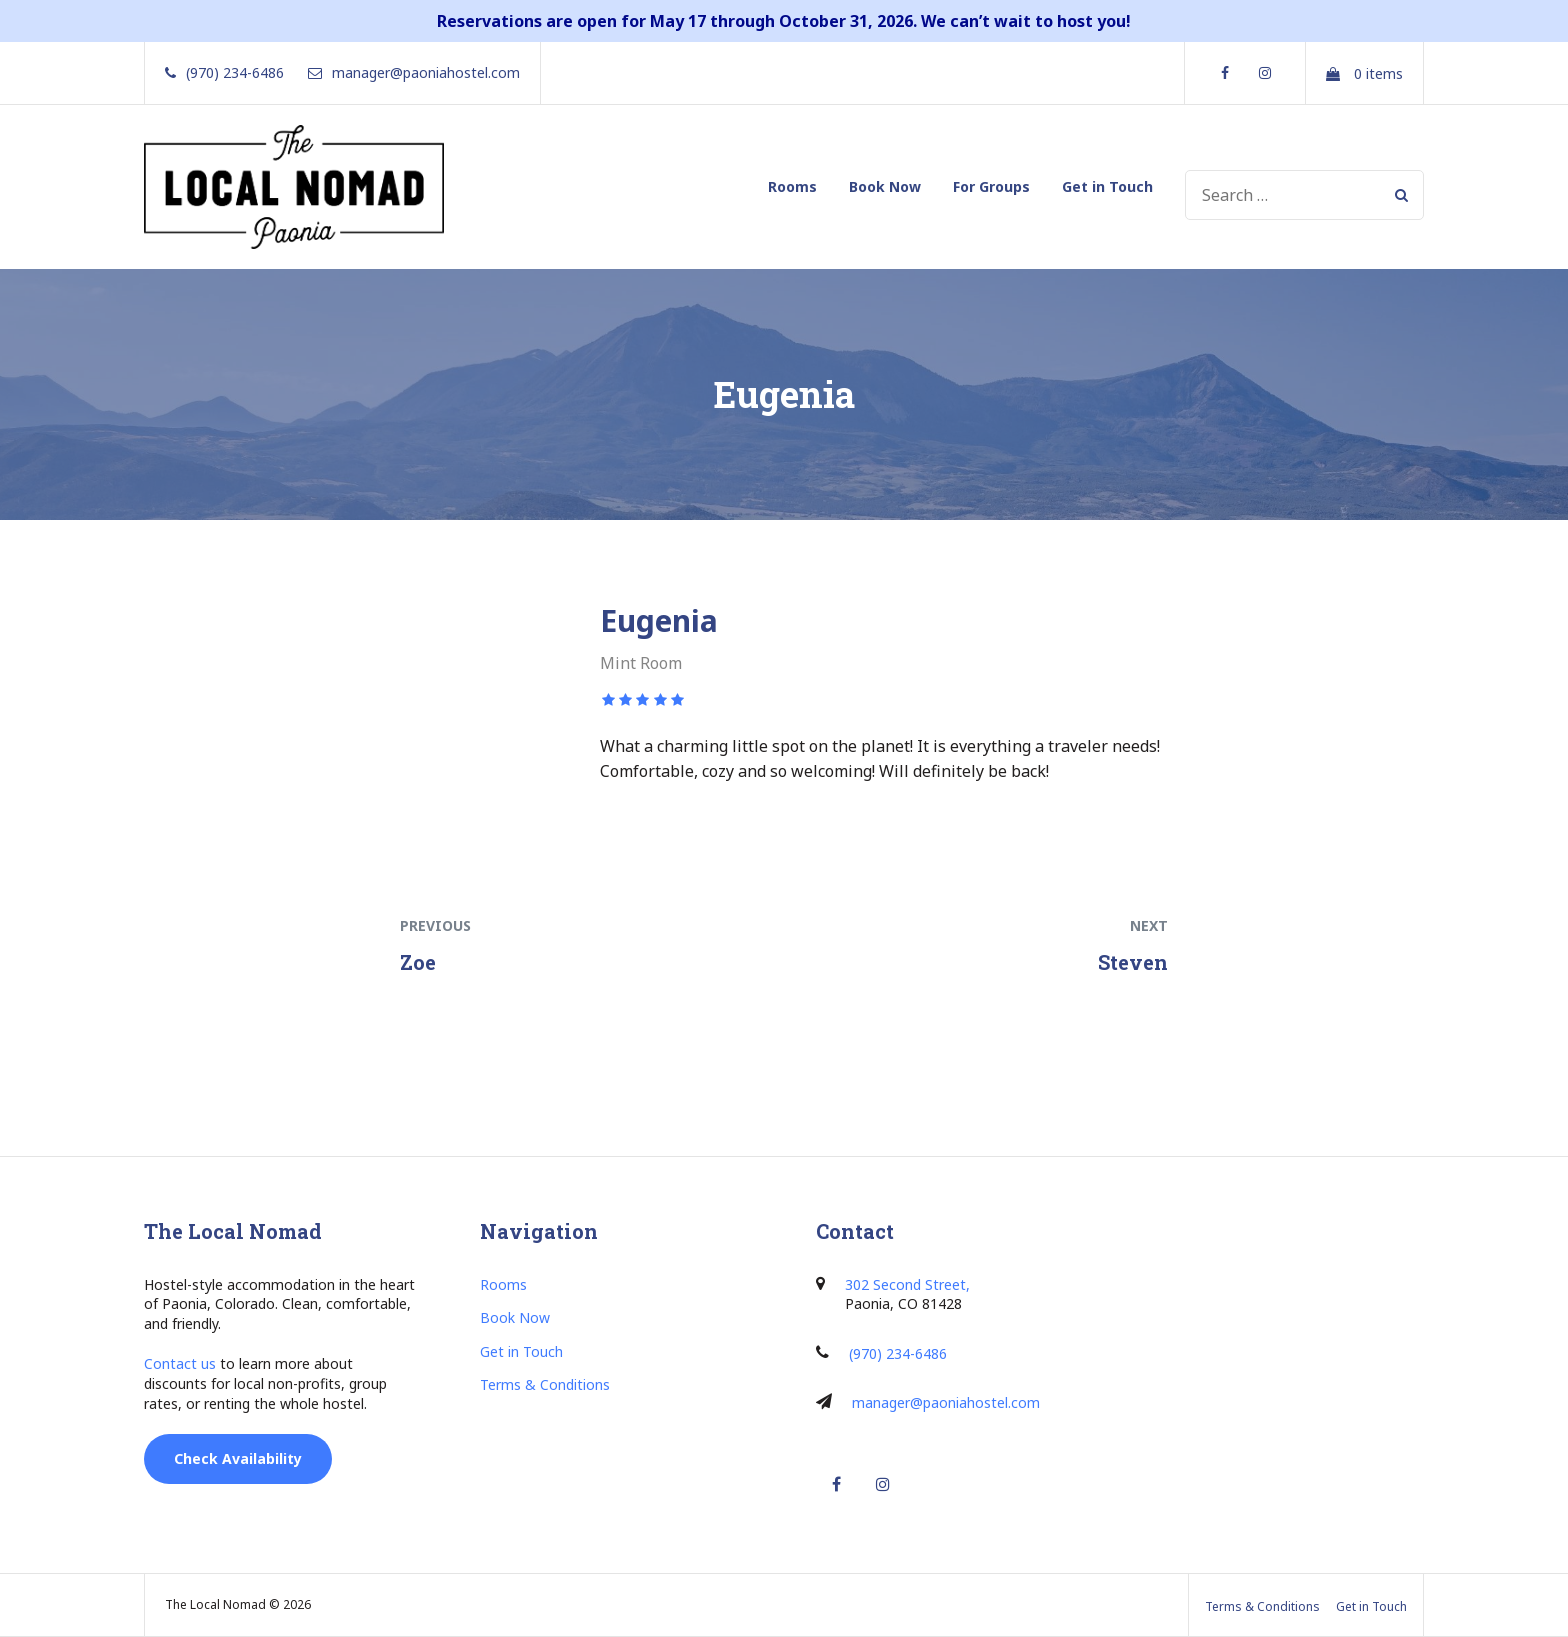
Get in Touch (1107, 186)
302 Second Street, (907, 1284)
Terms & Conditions (545, 1384)
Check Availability (238, 1458)
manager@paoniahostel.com (946, 1402)
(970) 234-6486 (898, 1353)
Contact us (180, 1363)
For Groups (991, 186)
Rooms (792, 186)
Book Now (885, 186)
